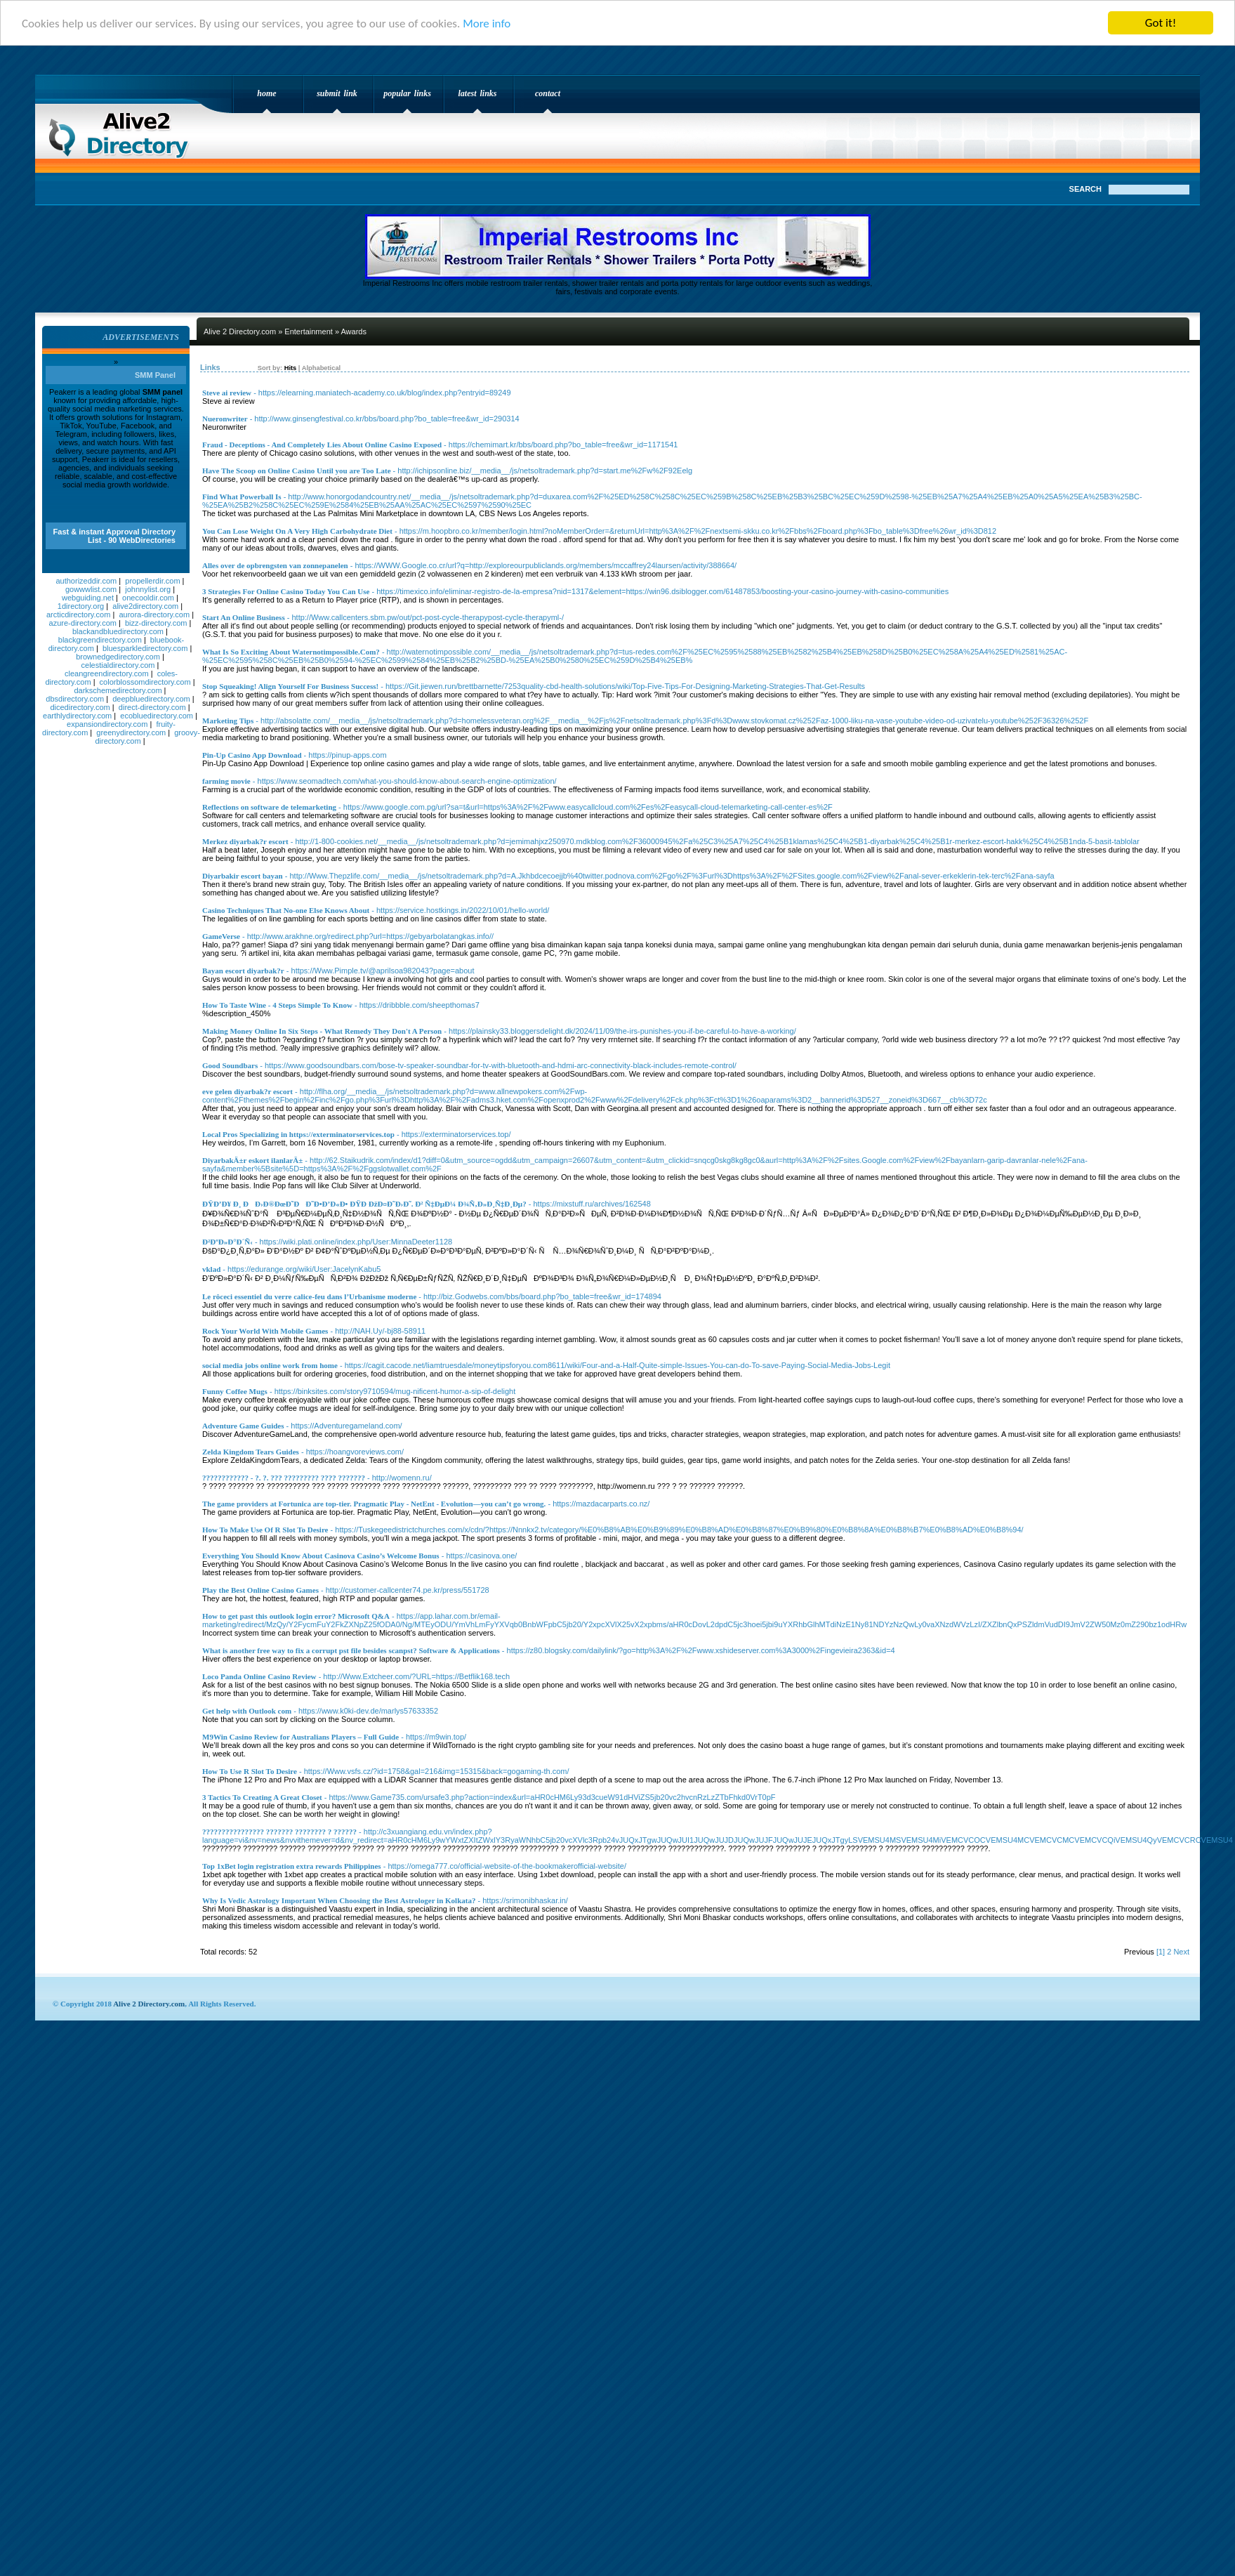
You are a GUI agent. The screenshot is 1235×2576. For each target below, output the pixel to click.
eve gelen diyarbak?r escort (247, 1091)
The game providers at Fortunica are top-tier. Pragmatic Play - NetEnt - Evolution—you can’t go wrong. (374, 1503)
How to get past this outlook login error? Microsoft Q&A (296, 1616)
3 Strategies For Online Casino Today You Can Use (285, 591)
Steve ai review (226, 392)
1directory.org (81, 606)
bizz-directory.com (156, 623)
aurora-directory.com (154, 614)
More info (486, 23)
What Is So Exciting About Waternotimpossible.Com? (291, 652)
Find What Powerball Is (242, 496)
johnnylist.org (148, 589)
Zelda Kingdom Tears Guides (250, 1451)
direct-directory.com (152, 707)
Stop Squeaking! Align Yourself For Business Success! (290, 686)
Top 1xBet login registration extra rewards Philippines (291, 1866)
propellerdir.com (152, 581)
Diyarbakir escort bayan (242, 876)
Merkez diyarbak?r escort (245, 841)
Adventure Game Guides (243, 1425)
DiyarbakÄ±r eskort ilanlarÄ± (252, 1160)
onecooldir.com (148, 597)
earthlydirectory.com (77, 715)
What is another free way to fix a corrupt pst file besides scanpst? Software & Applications (351, 1650)
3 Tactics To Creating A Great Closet (262, 1797)
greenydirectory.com (131, 732)
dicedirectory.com (80, 707)
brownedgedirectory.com (118, 656)
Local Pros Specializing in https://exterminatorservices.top (298, 1134)
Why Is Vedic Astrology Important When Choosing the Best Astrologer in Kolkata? (338, 1900)
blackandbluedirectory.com (118, 631)
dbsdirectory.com (75, 699)
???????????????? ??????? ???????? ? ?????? (279, 1831)
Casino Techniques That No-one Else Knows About (285, 910)
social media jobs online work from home (270, 1365)
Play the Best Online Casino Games (260, 1590)
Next (1181, 1951)
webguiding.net (88, 597)
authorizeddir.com (86, 581)
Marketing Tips (227, 720)
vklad (211, 1269)
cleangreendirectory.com (107, 673)
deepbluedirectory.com (151, 699)
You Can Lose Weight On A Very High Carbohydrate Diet (297, 531)
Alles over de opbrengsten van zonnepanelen (275, 565)
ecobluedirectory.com (156, 715)
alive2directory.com (145, 606)
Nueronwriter (225, 418)
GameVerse (221, 936)
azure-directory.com (83, 623)
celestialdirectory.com (118, 665)
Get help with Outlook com (246, 1711)
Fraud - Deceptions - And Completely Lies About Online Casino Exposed (322, 444)
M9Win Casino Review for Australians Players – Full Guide (300, 1737)
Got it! (1160, 22)
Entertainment (308, 331)
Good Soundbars (230, 1065)
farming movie (226, 781)
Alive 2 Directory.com (123, 131)
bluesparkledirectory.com (145, 648)
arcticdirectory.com (78, 614)
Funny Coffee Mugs (235, 1391)
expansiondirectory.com (107, 724)
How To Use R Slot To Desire (249, 1771)
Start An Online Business (243, 617)
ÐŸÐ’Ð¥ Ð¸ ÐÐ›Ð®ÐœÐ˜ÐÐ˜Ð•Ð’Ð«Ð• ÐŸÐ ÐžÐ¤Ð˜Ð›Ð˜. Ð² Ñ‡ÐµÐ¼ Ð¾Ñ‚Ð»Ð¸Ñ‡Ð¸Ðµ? (364, 1204)
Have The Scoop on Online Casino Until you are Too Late (296, 470)
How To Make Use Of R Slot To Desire (265, 1529)
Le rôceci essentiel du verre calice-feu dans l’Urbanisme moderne (309, 1296)
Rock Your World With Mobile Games (265, 1331)
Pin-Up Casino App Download (252, 755)
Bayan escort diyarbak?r (243, 970)
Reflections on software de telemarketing (269, 807)
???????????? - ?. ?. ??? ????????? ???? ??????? (283, 1477)
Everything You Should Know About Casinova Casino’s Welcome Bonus (321, 1555)
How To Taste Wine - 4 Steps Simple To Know (277, 1005)
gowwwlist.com (91, 589)
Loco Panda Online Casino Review (259, 1676)
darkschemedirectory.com (117, 690)
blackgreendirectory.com (100, 640)
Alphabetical (321, 368)
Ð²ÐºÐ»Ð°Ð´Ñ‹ (227, 1241)
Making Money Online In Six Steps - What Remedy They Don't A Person (322, 1031)
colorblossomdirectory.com (145, 682)
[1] (1160, 1951)
